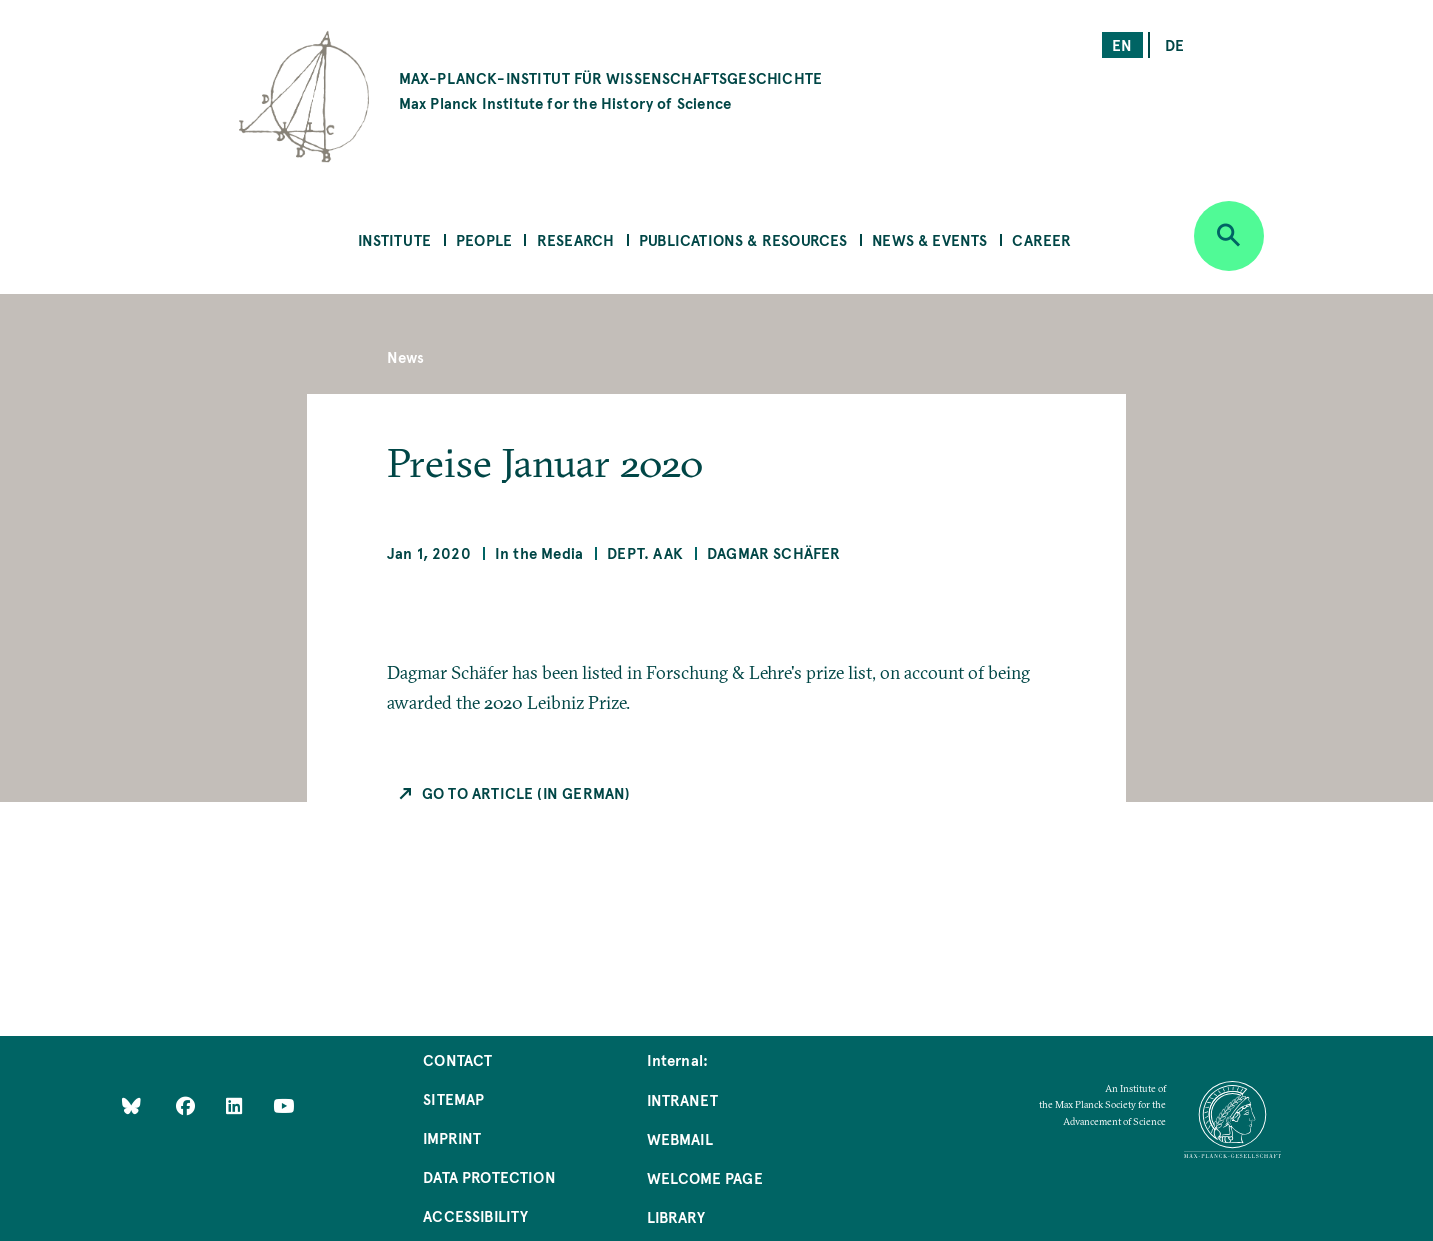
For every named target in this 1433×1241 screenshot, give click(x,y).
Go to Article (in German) (526, 792)
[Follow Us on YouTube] (283, 1105)
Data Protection (489, 1176)
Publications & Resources (743, 239)
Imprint (452, 1137)
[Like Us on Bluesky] (131, 1105)
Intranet (682, 1099)
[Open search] (1229, 236)
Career (1041, 239)
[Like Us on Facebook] (187, 1105)
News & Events (929, 239)
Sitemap (453, 1098)
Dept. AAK (645, 552)
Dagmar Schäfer (774, 552)
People (484, 239)
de (1174, 44)
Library (676, 1216)
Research (575, 239)
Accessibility (475, 1215)
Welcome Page (705, 1177)
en (1122, 44)
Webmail (680, 1138)
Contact (457, 1059)
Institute (395, 239)
